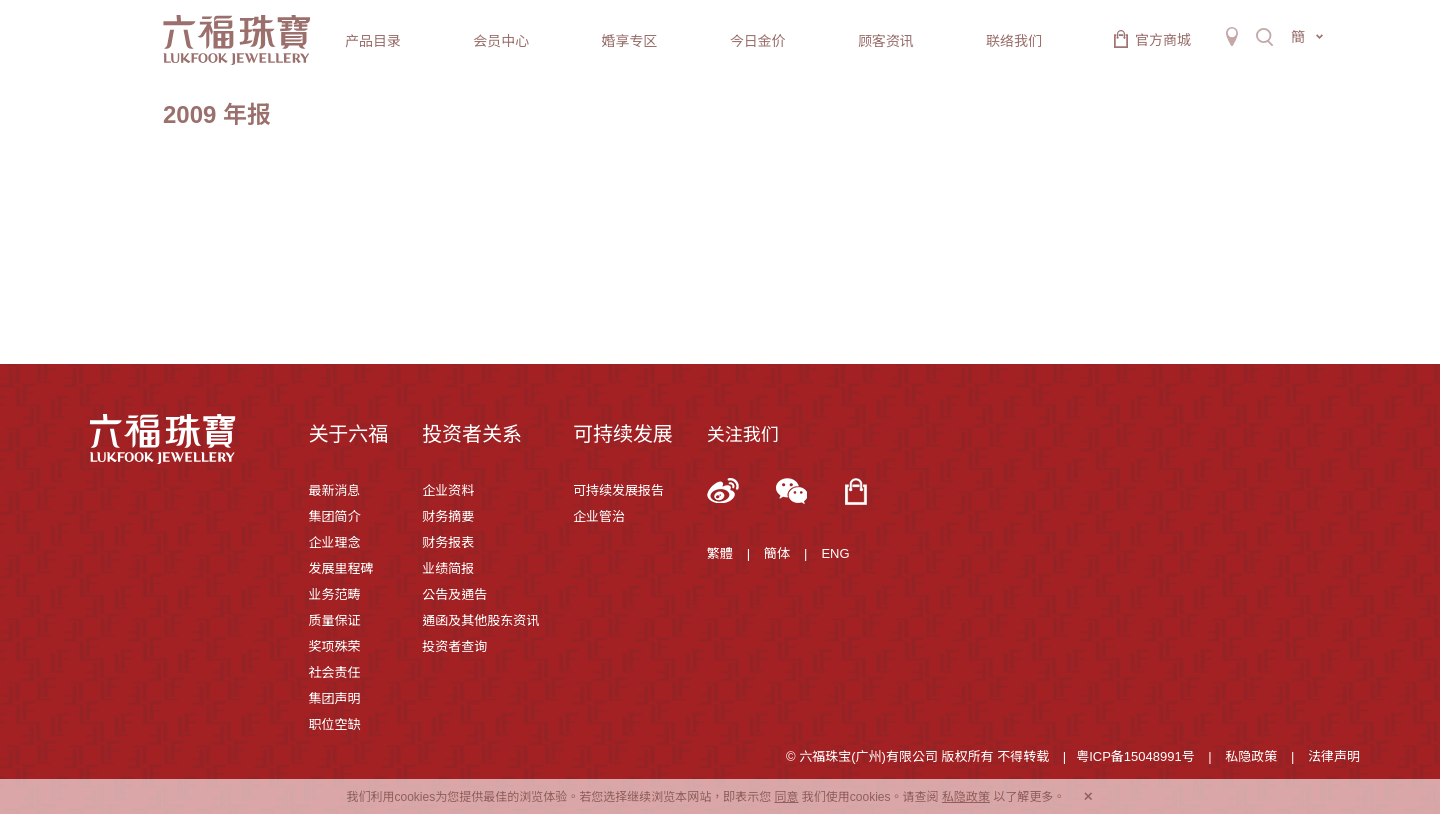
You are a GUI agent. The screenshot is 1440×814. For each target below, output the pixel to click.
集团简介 (334, 516)
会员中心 (501, 41)
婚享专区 (629, 41)
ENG (835, 553)
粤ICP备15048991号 (1135, 756)
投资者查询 (454, 646)
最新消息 (334, 490)
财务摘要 (448, 516)
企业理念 (334, 542)
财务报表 (448, 542)
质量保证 (334, 620)
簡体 (777, 553)
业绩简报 (448, 568)
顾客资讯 (886, 41)
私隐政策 (1251, 756)
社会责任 (334, 672)
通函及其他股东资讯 (480, 620)
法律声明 (1334, 756)
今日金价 (758, 41)
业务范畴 (334, 594)
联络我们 (1014, 41)
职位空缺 (334, 724)
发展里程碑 (340, 568)
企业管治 (599, 516)
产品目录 (373, 41)
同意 (786, 797)
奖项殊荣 (334, 646)
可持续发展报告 (618, 490)
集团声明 (334, 698)
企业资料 (448, 490)
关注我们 (743, 435)
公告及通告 (454, 594)
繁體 (720, 553)
